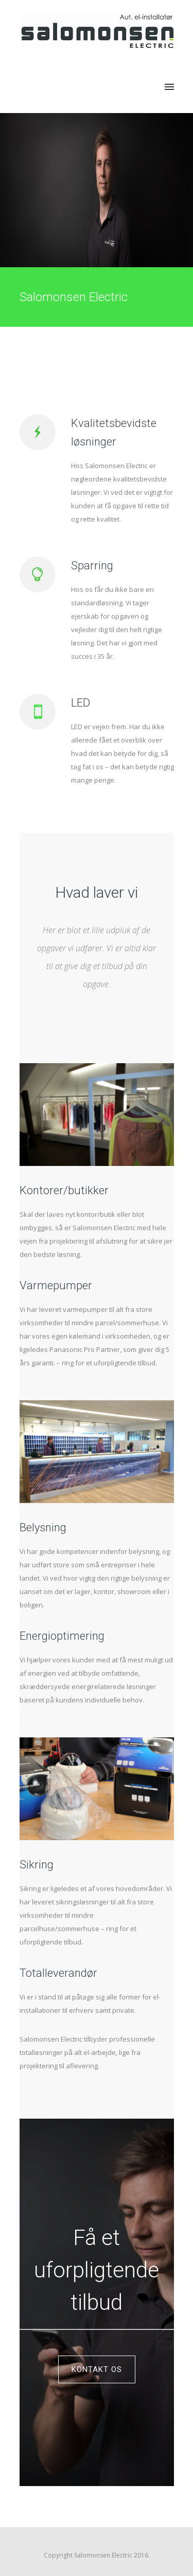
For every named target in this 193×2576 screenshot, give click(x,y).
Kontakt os (97, 2369)
